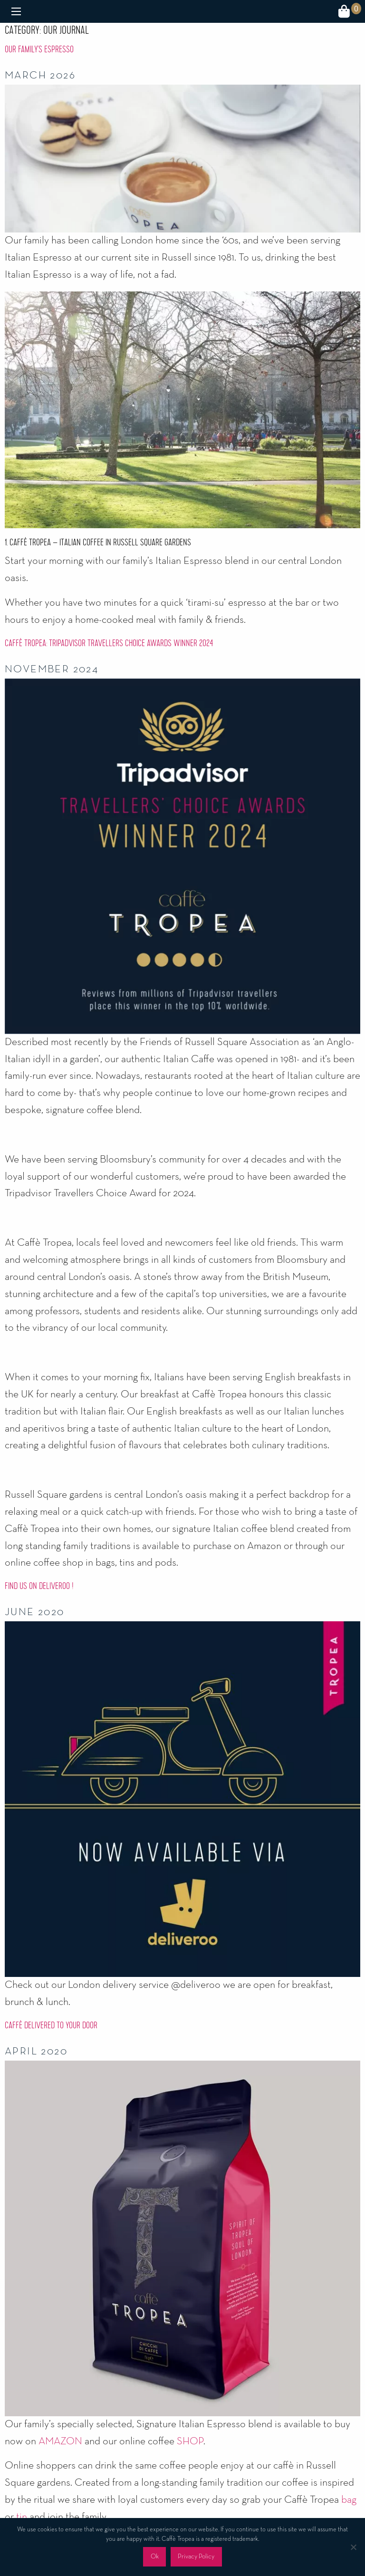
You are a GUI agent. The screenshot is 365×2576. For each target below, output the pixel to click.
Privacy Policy (196, 2556)
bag (348, 2500)
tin (21, 2517)
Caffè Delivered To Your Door (51, 2025)
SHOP (190, 2441)
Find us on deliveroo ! (39, 1586)
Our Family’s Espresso (39, 49)
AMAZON (60, 2441)
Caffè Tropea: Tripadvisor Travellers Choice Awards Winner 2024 (109, 643)
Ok (155, 2556)
